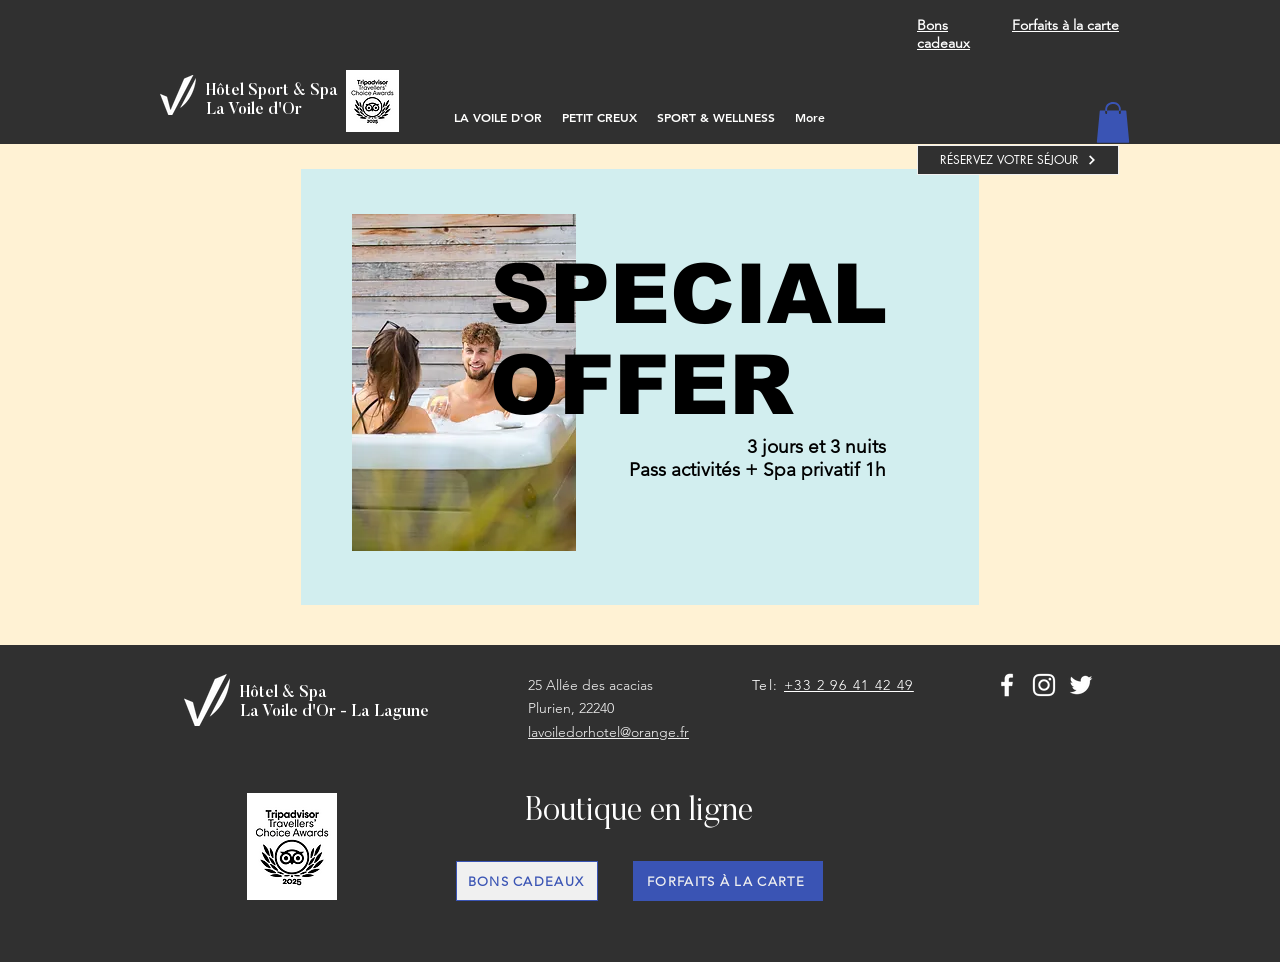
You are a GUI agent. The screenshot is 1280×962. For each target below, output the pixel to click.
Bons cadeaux (943, 34)
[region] (640, 387)
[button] (1113, 122)
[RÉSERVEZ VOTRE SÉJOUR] (1018, 160)
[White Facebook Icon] (1007, 685)
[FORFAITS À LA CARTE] (728, 881)
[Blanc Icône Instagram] (1044, 685)
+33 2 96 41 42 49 (849, 685)
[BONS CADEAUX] (527, 881)
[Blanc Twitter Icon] (1081, 685)
